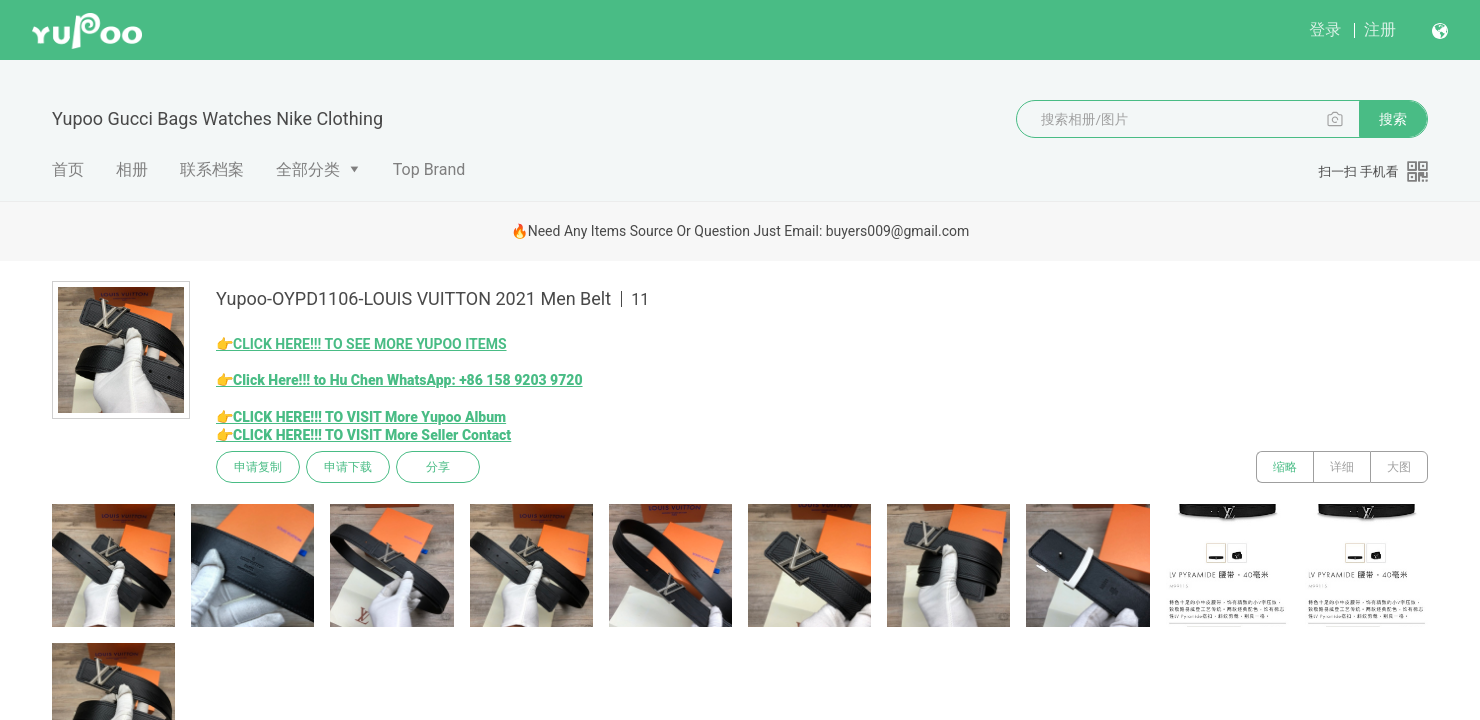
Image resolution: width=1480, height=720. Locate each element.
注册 (1380, 29)
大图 (1399, 467)
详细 (1342, 467)
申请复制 (258, 467)
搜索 (1393, 119)
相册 (132, 169)
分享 (438, 467)
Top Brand (429, 169)
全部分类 (308, 169)
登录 (1325, 29)
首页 (68, 169)
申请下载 (348, 467)
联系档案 (212, 169)
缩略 (1285, 467)
